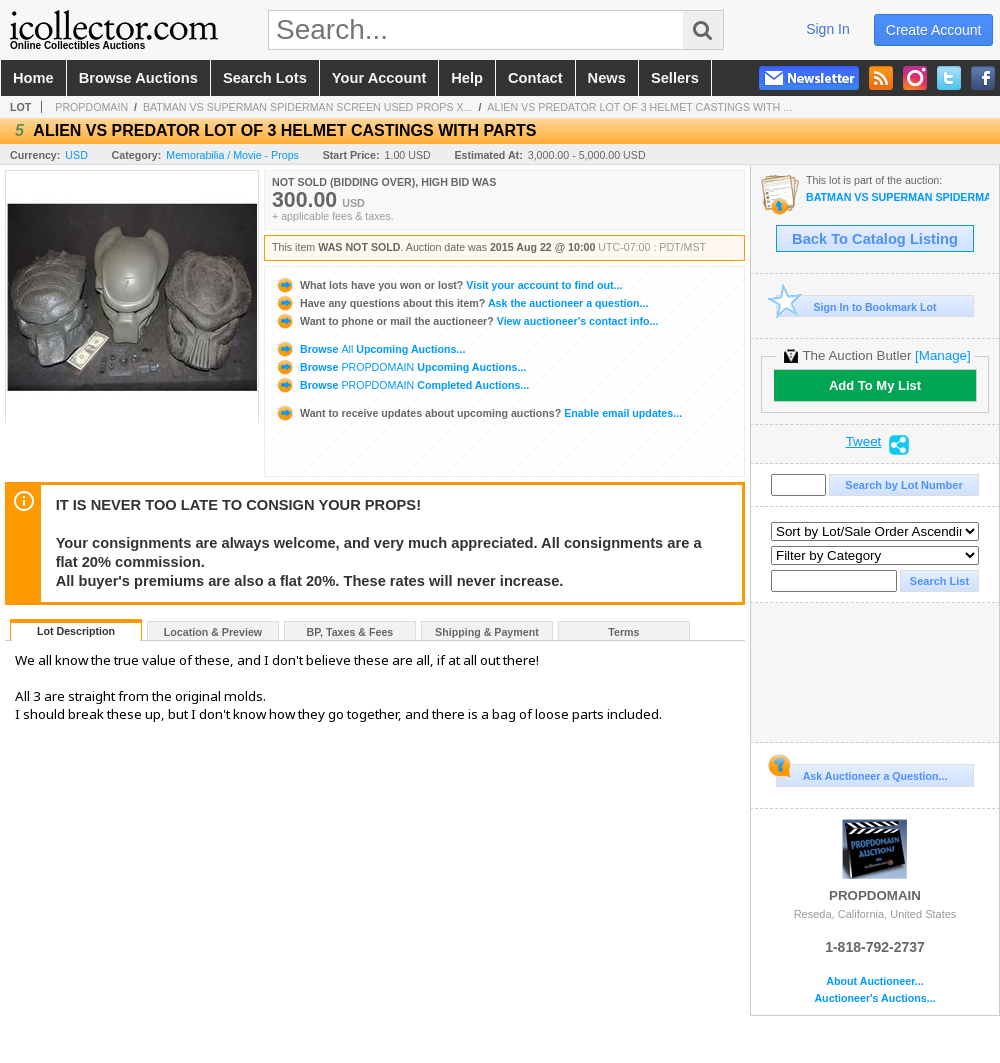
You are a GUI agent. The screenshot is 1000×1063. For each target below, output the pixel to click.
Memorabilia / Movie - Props (232, 155)
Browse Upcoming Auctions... (370, 349)
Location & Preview (213, 632)
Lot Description (76, 631)
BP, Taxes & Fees (350, 632)
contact (535, 78)
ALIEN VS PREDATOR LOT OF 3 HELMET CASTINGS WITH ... (639, 107)
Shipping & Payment (487, 632)
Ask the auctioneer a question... (461, 303)
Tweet (864, 442)
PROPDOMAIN (91, 107)
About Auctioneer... (874, 981)
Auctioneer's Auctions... (874, 998)
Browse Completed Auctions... (402, 385)
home (33, 78)
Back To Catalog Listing (875, 239)
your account (379, 78)
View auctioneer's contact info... (466, 321)
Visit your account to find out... (448, 285)
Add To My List (875, 385)
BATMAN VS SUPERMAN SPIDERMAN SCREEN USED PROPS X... (308, 107)
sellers (675, 78)
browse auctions (138, 78)
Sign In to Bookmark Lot (856, 306)
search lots (265, 78)
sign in (828, 29)
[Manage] (942, 355)
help (467, 78)
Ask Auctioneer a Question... (861, 773)
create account (934, 30)
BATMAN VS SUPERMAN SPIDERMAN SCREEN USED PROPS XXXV (897, 197)
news (607, 78)
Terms (623, 632)
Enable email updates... (478, 413)
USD (76, 155)
